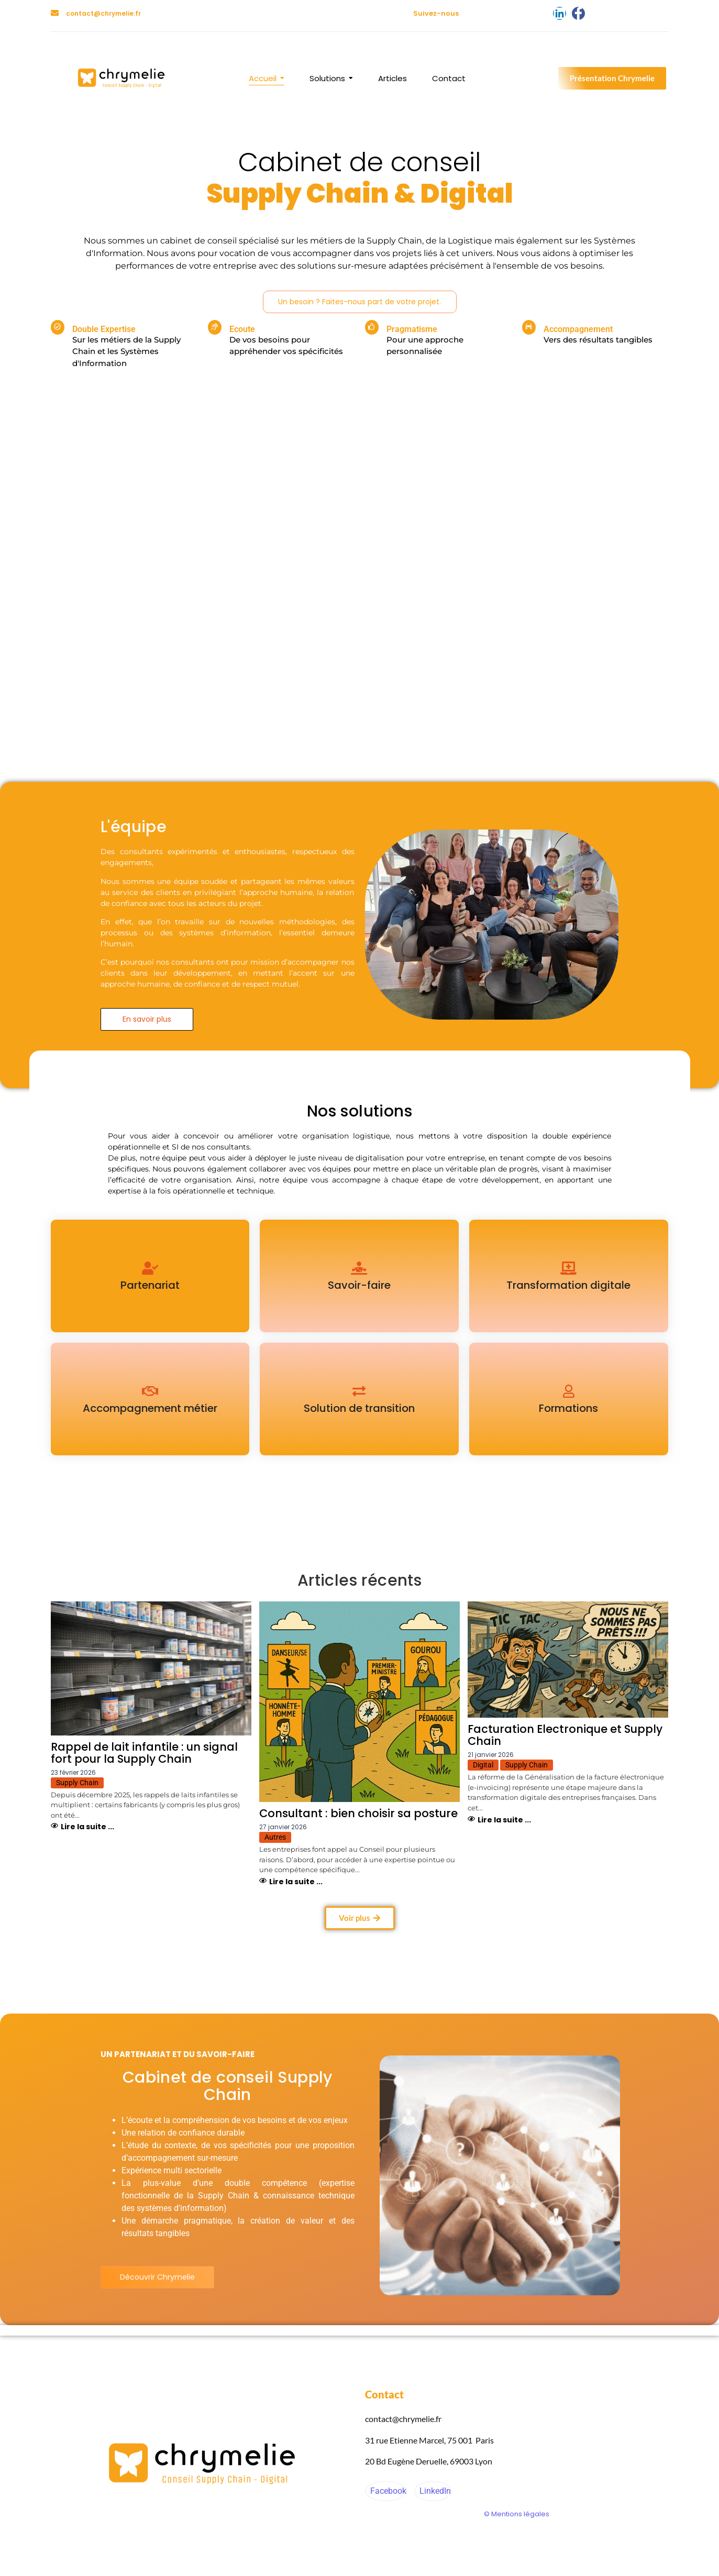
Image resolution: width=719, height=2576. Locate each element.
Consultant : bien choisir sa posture (358, 1813)
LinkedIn (434, 2491)
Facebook (387, 2491)
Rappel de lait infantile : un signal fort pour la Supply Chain (144, 1753)
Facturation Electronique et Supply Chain (565, 1735)
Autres (275, 1837)
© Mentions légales (516, 2514)
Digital (483, 1765)
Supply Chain (77, 1782)
